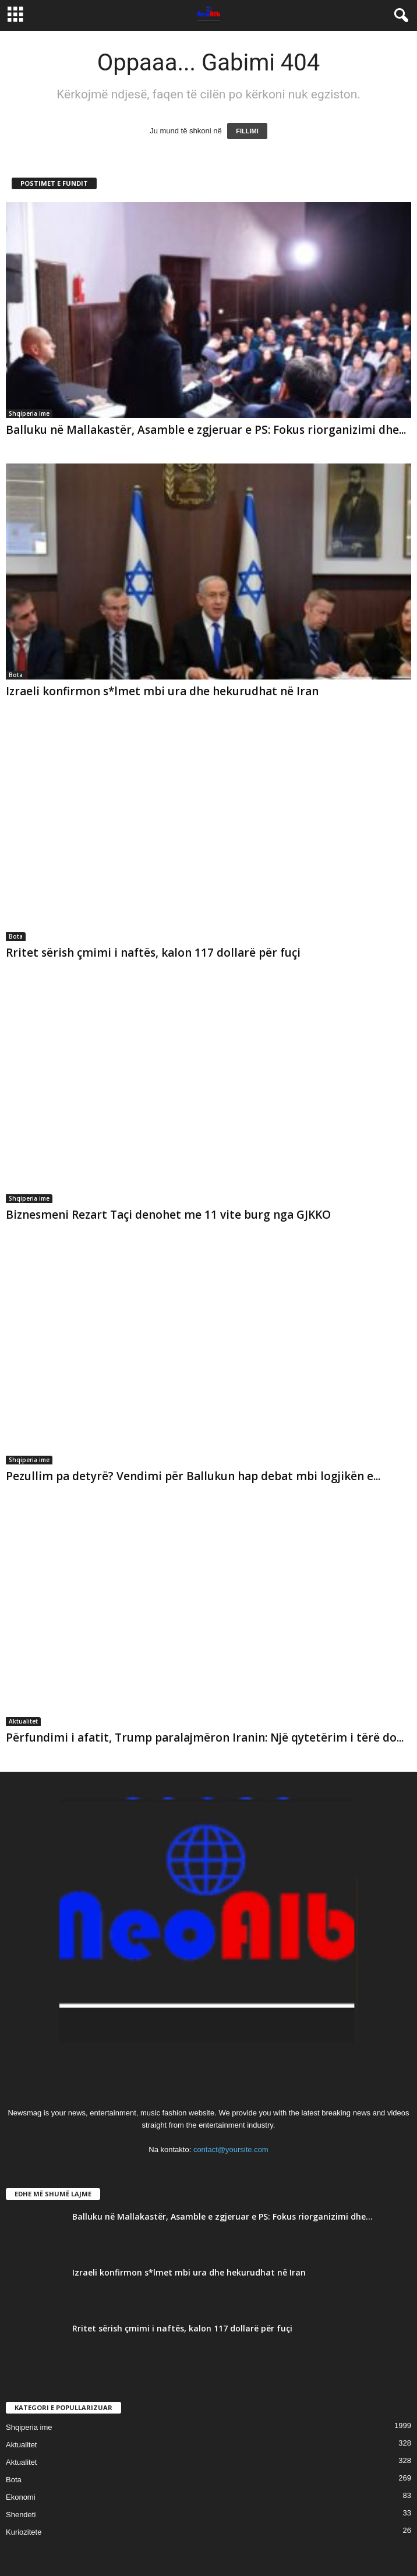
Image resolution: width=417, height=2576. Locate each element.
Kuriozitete (23, 2532)
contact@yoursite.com (230, 2149)
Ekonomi (21, 2497)
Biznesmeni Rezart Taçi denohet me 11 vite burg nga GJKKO (168, 1214)
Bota (16, 675)
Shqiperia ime (29, 413)
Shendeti (21, 2514)
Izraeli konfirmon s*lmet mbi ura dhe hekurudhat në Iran (162, 691)
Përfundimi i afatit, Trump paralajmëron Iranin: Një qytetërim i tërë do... (205, 1737)
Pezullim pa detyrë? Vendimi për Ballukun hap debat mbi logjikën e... (193, 1476)
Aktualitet (23, 1721)
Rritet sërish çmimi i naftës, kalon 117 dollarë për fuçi (153, 952)
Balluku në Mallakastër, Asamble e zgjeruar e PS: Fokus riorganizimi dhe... (206, 429)
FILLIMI (247, 131)
